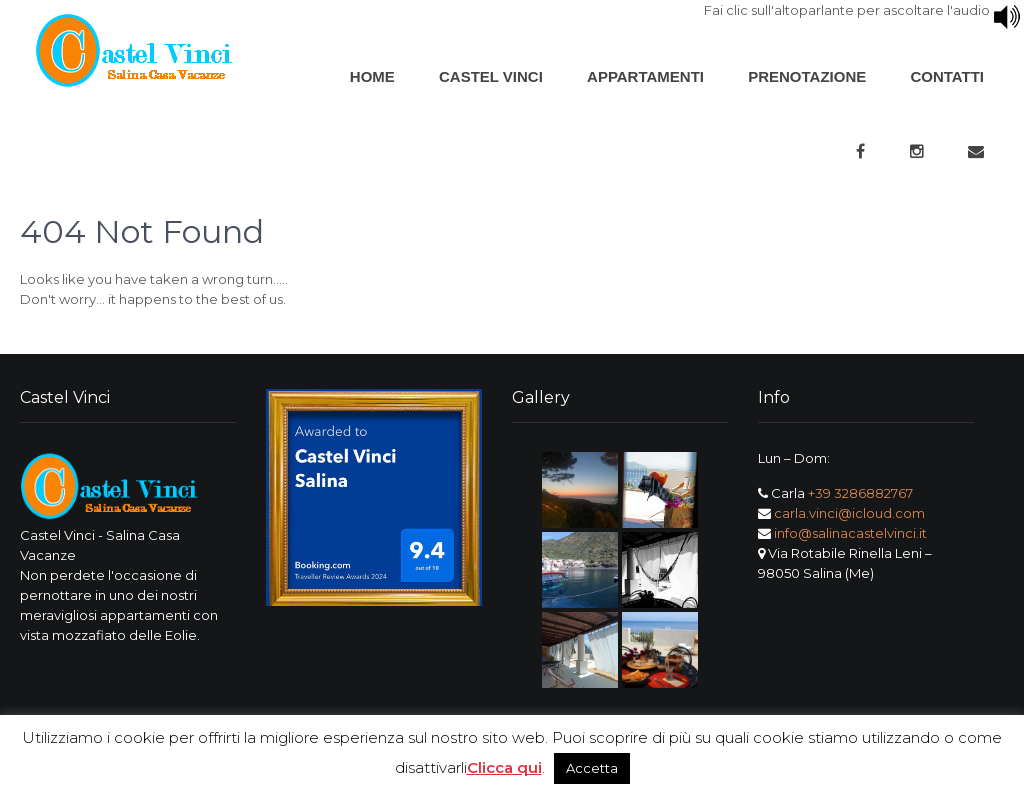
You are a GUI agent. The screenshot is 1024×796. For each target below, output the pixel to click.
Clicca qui (504, 767)
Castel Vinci (491, 76)
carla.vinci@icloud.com (849, 513)
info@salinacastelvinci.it (850, 533)
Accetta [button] (592, 768)
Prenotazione (807, 76)
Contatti (947, 76)
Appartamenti (645, 76)
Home (372, 76)
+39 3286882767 (860, 493)
